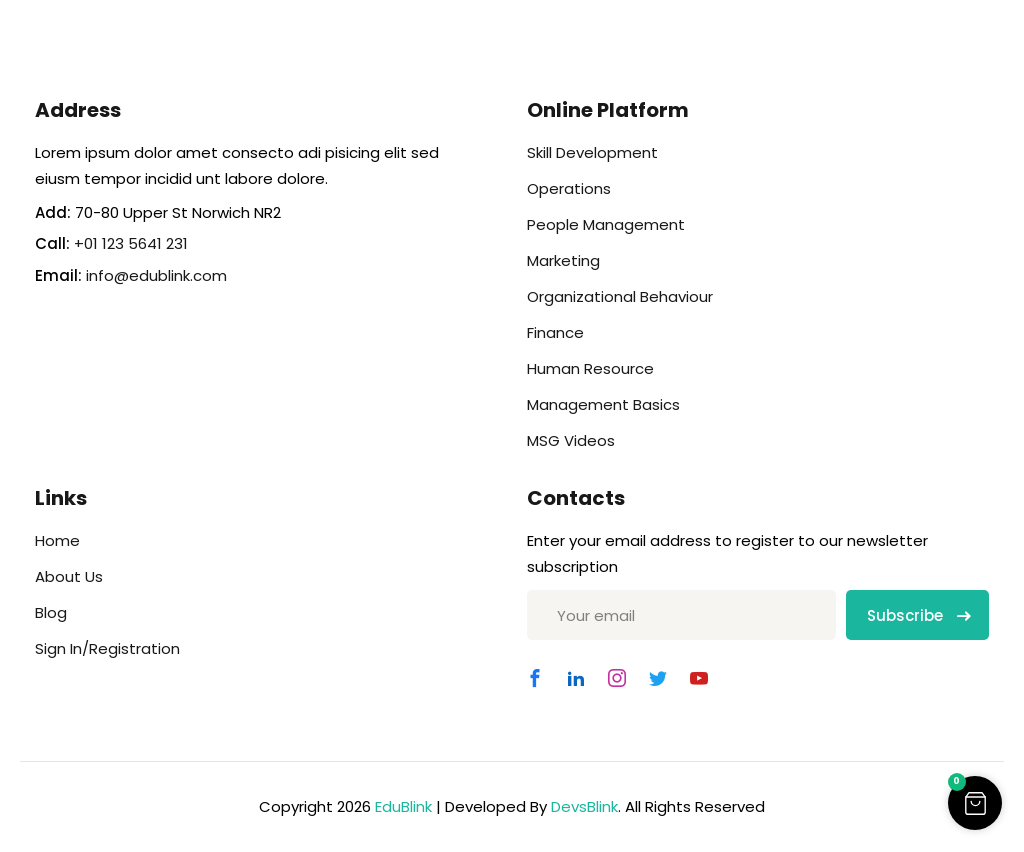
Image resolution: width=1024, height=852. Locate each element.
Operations (569, 188)
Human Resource (590, 368)
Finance (555, 332)
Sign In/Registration (107, 648)
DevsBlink (584, 806)
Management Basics (603, 404)
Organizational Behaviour (620, 296)
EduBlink (403, 806)
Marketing (563, 260)
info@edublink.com (156, 275)
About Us (69, 576)
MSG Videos (571, 440)
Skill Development (592, 152)
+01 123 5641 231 (131, 243)
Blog (51, 612)
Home (57, 540)
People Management (606, 224)
